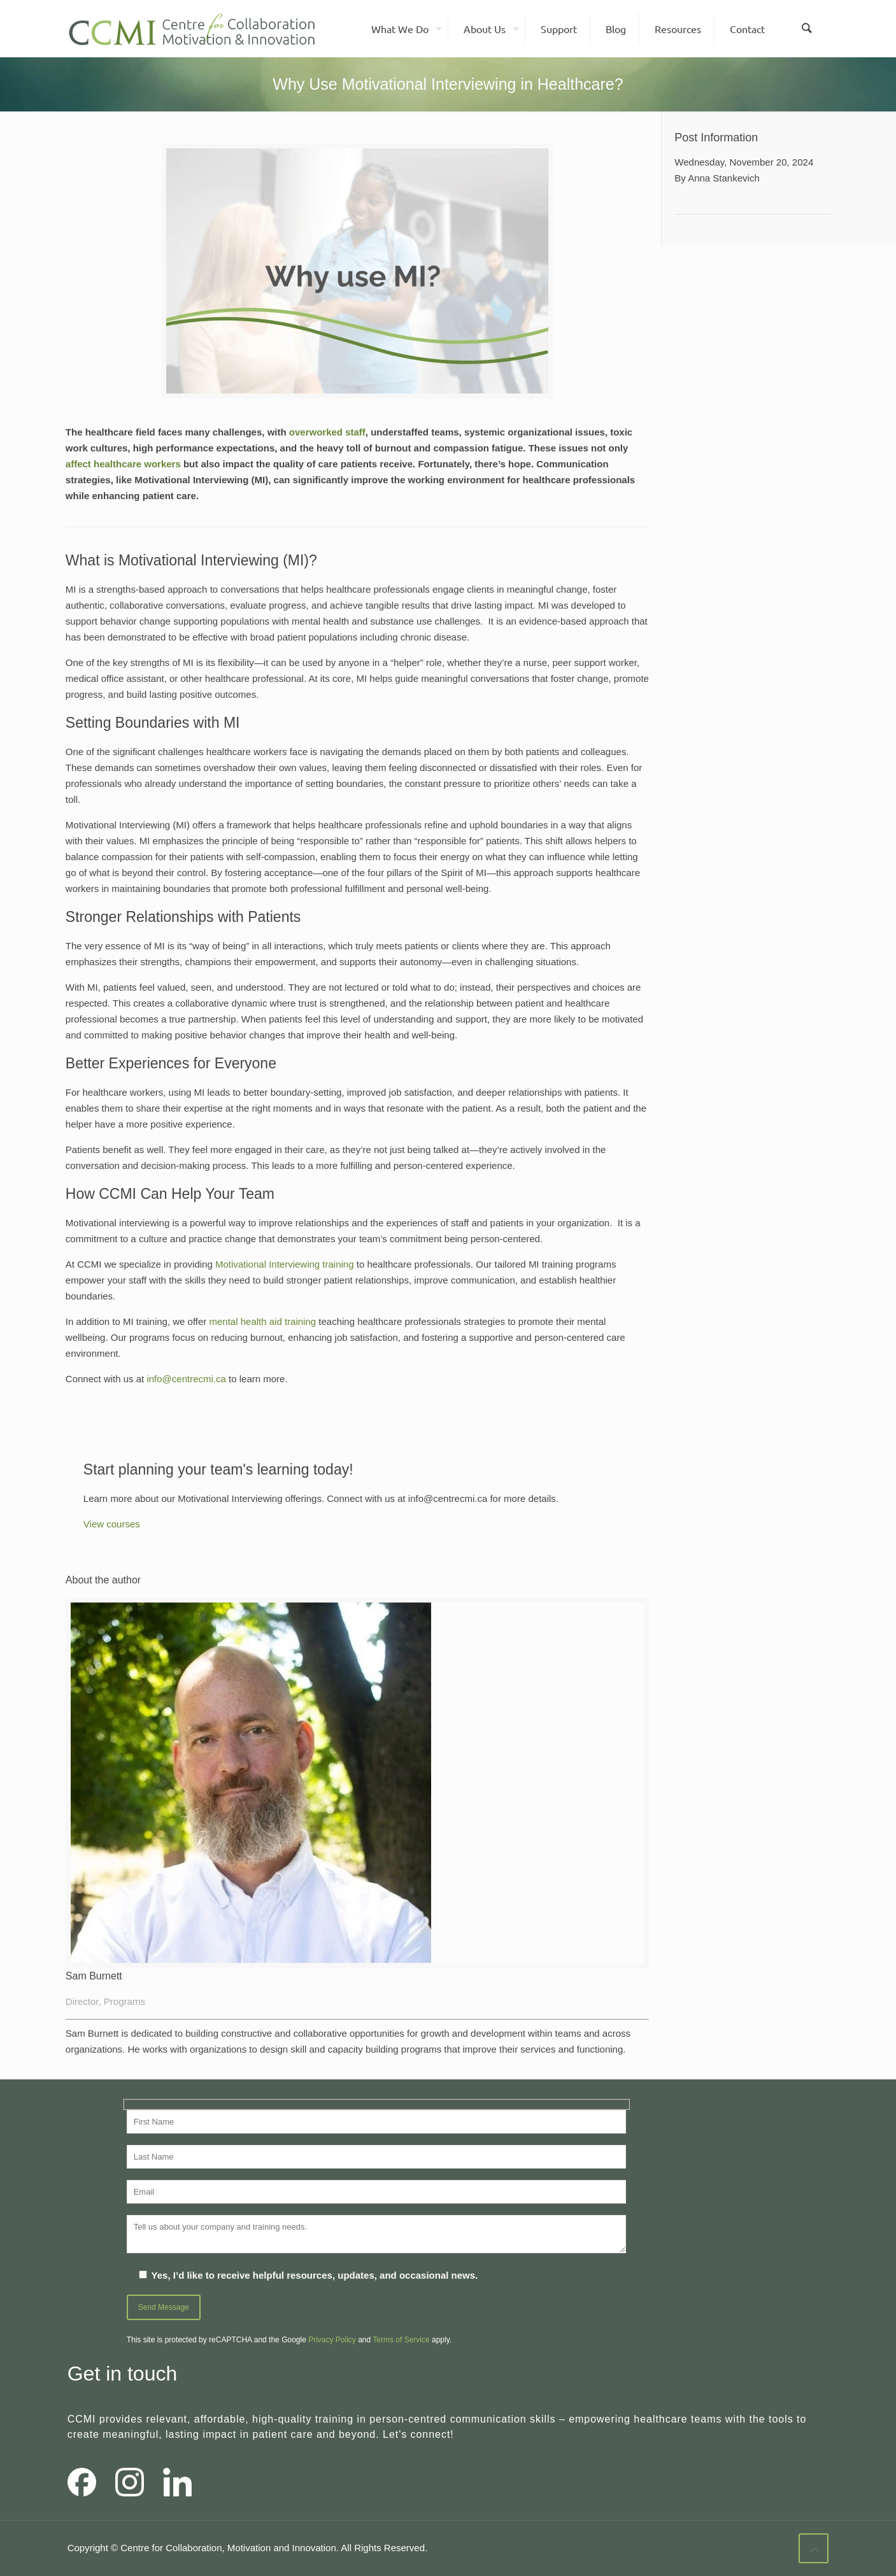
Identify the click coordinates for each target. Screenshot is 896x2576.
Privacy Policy (332, 2339)
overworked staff (327, 432)
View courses (111, 1523)
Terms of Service (401, 2339)
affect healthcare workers (123, 463)
